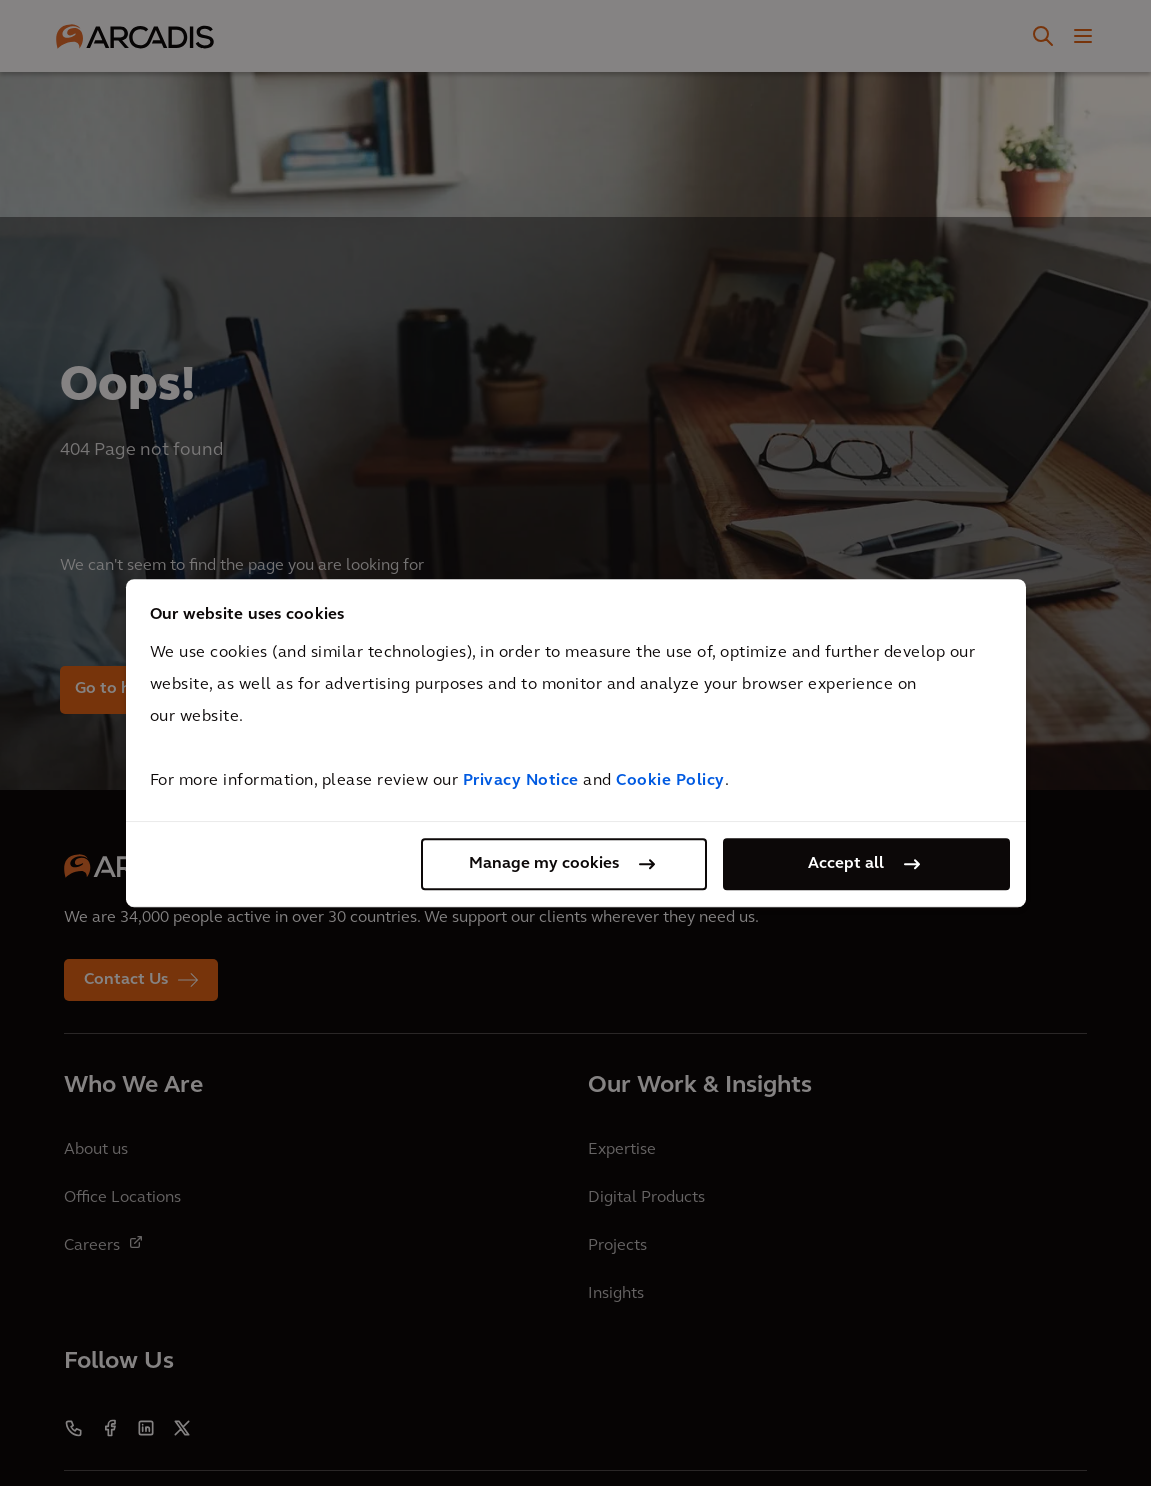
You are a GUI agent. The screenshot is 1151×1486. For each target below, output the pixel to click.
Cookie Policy (670, 781)
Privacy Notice (521, 781)
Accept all (846, 864)
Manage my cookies (544, 864)
